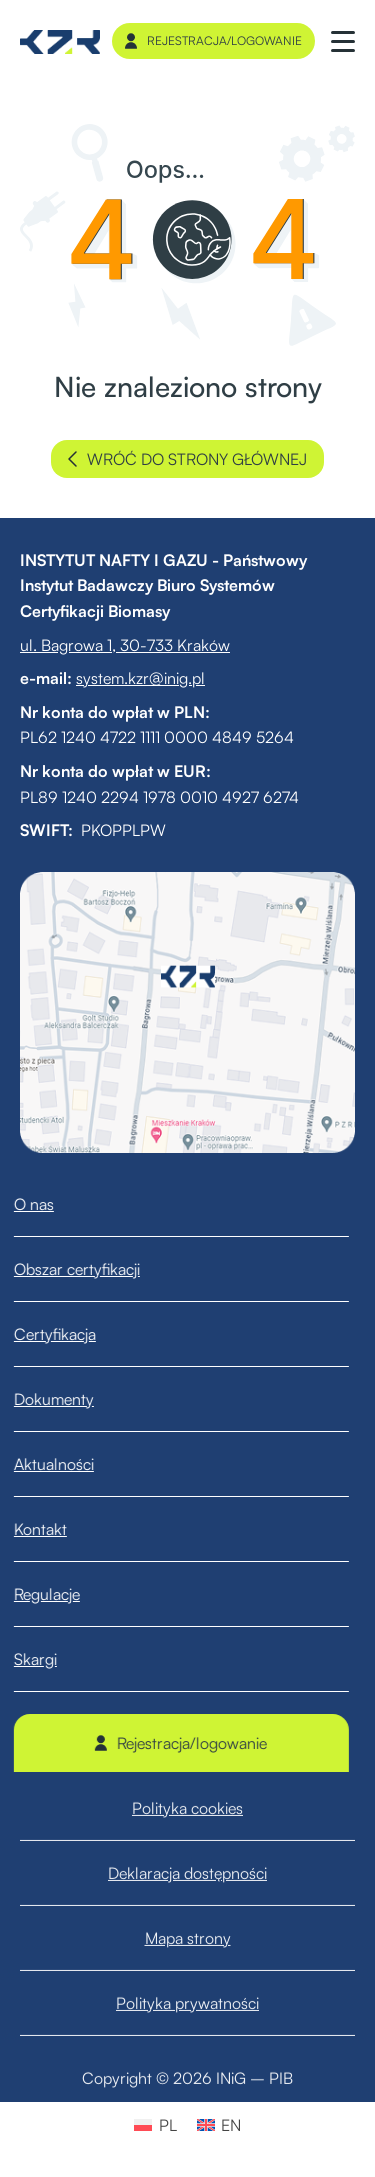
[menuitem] (155, 2124)
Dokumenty (70, 1399)
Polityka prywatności (187, 2031)
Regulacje (63, 1594)
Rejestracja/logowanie (213, 41)
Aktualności (70, 1464)
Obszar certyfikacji (93, 1269)
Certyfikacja (71, 1334)
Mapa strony (188, 1966)
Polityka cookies (187, 1836)
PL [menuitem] (168, 2125)
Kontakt (56, 1529)
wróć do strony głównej (187, 459)
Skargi (51, 1659)
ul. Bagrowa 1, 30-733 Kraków (125, 645)
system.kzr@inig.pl (140, 678)
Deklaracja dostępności (187, 1901)
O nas (50, 1204)
